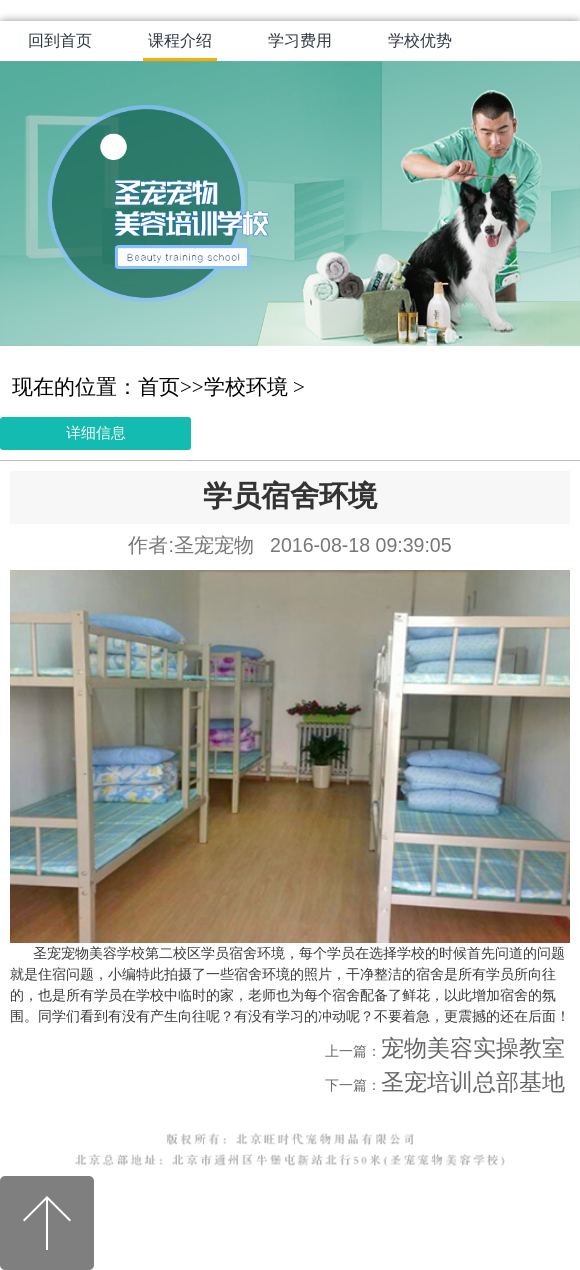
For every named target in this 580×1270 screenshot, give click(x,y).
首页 (159, 387)
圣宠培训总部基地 (473, 1082)
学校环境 (246, 387)
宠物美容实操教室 (473, 1048)
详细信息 (96, 432)
